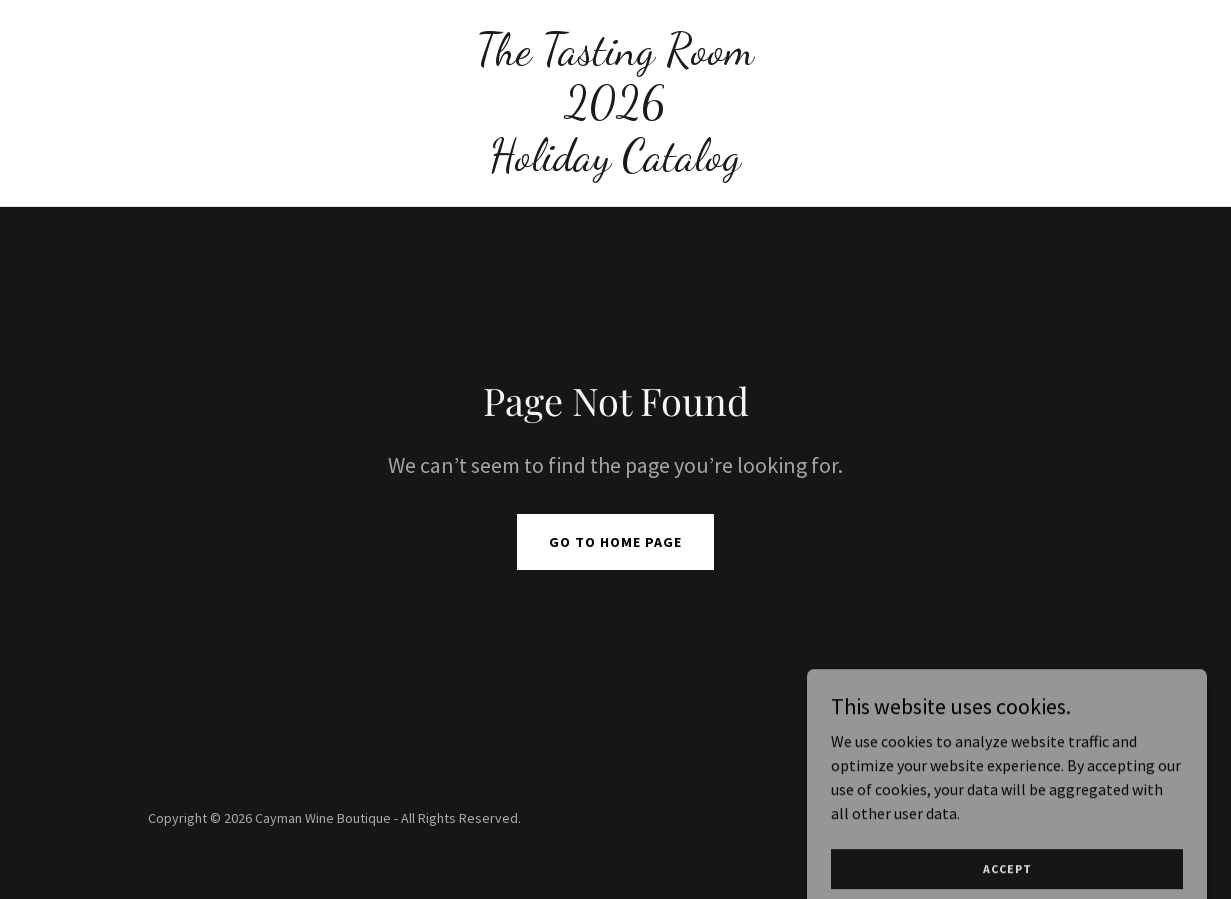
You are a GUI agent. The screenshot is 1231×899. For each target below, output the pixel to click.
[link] (615, 164)
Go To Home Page (615, 542)
